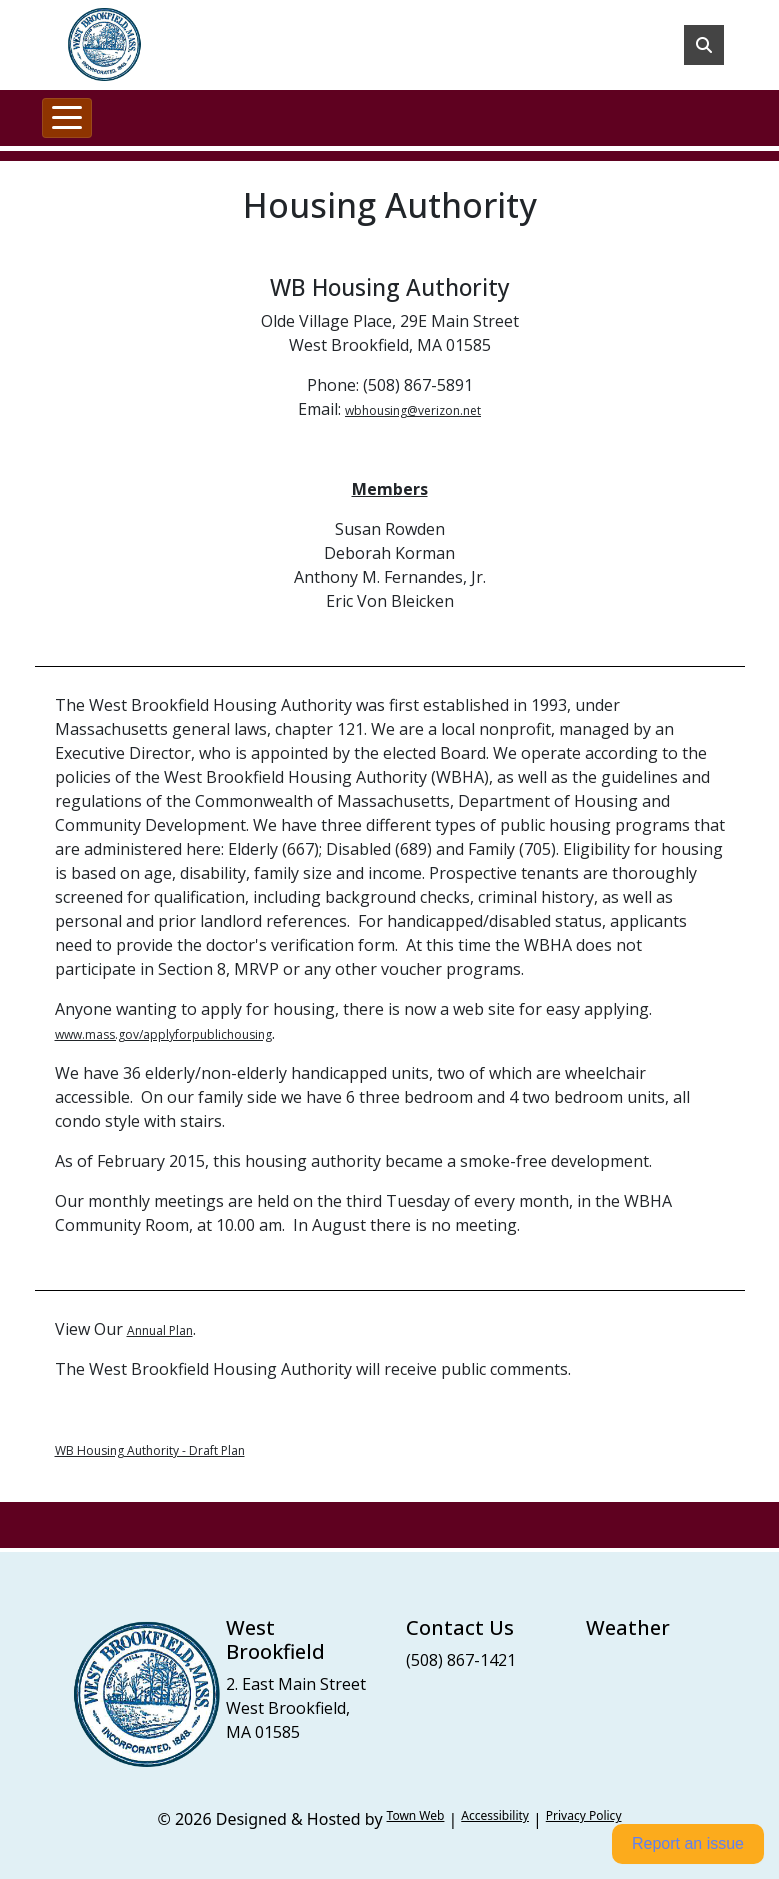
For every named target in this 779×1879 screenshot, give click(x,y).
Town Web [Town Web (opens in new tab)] (416, 1815)
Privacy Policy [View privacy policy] (584, 1815)
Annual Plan (160, 1330)
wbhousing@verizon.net (413, 410)
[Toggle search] (704, 45)
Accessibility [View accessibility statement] (495, 1815)
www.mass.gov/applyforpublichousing (163, 1034)
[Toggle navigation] (67, 118)
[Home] (104, 45)
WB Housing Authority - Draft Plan (150, 1450)
